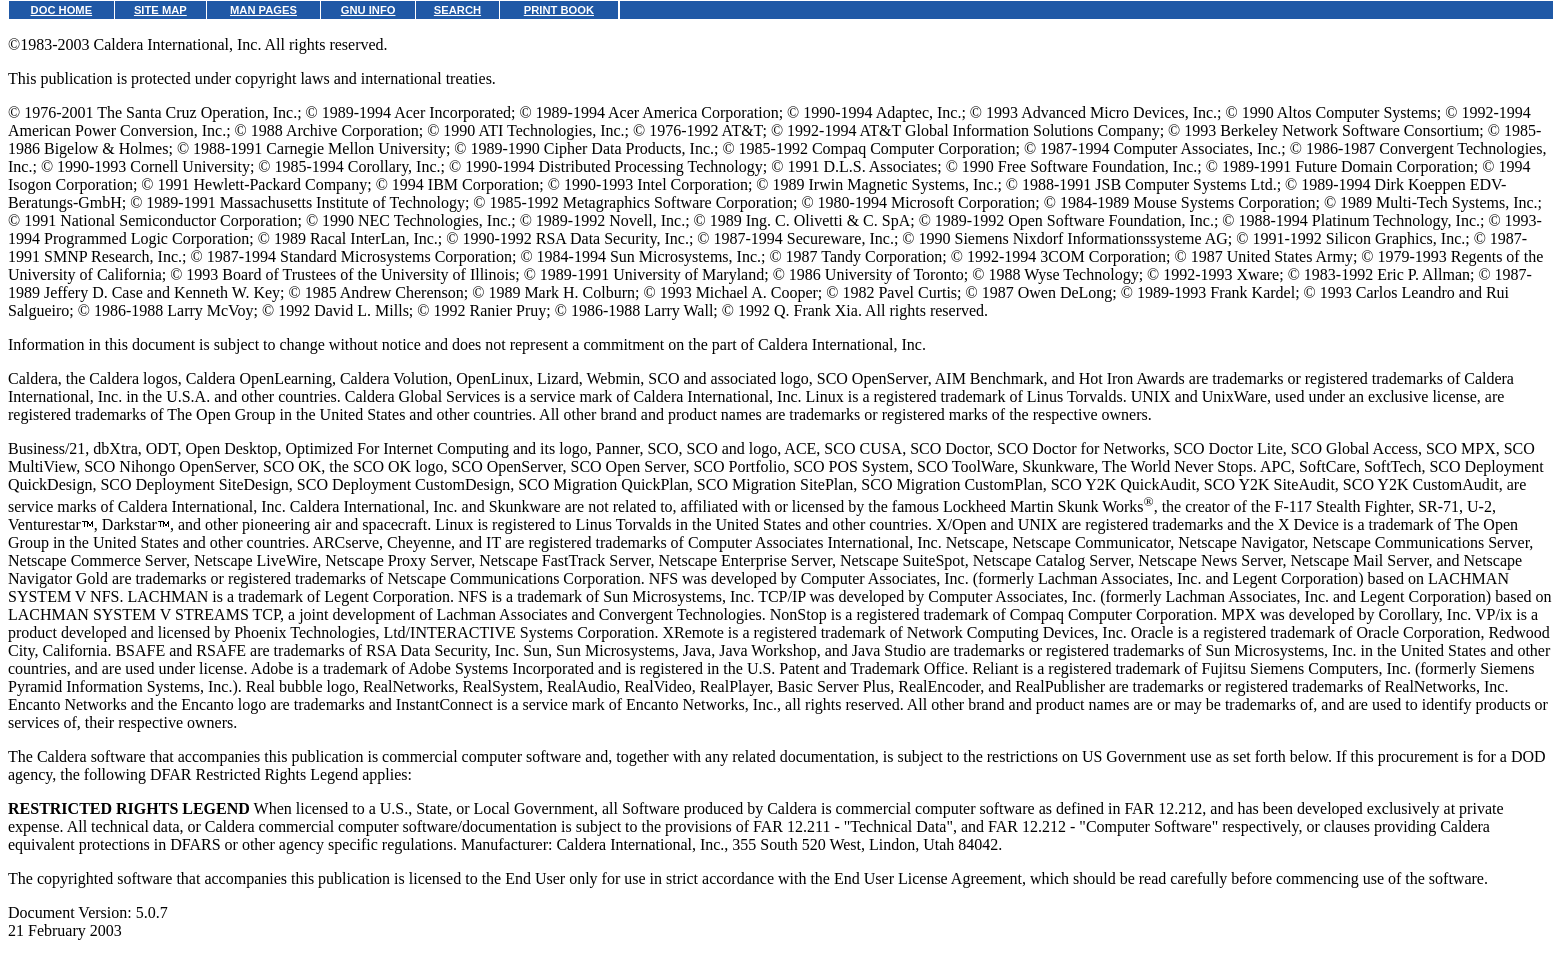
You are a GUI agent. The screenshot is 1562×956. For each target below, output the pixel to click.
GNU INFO (368, 10)
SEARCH (457, 10)
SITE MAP (160, 10)
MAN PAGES (263, 10)
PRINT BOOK (559, 10)
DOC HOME (62, 10)
